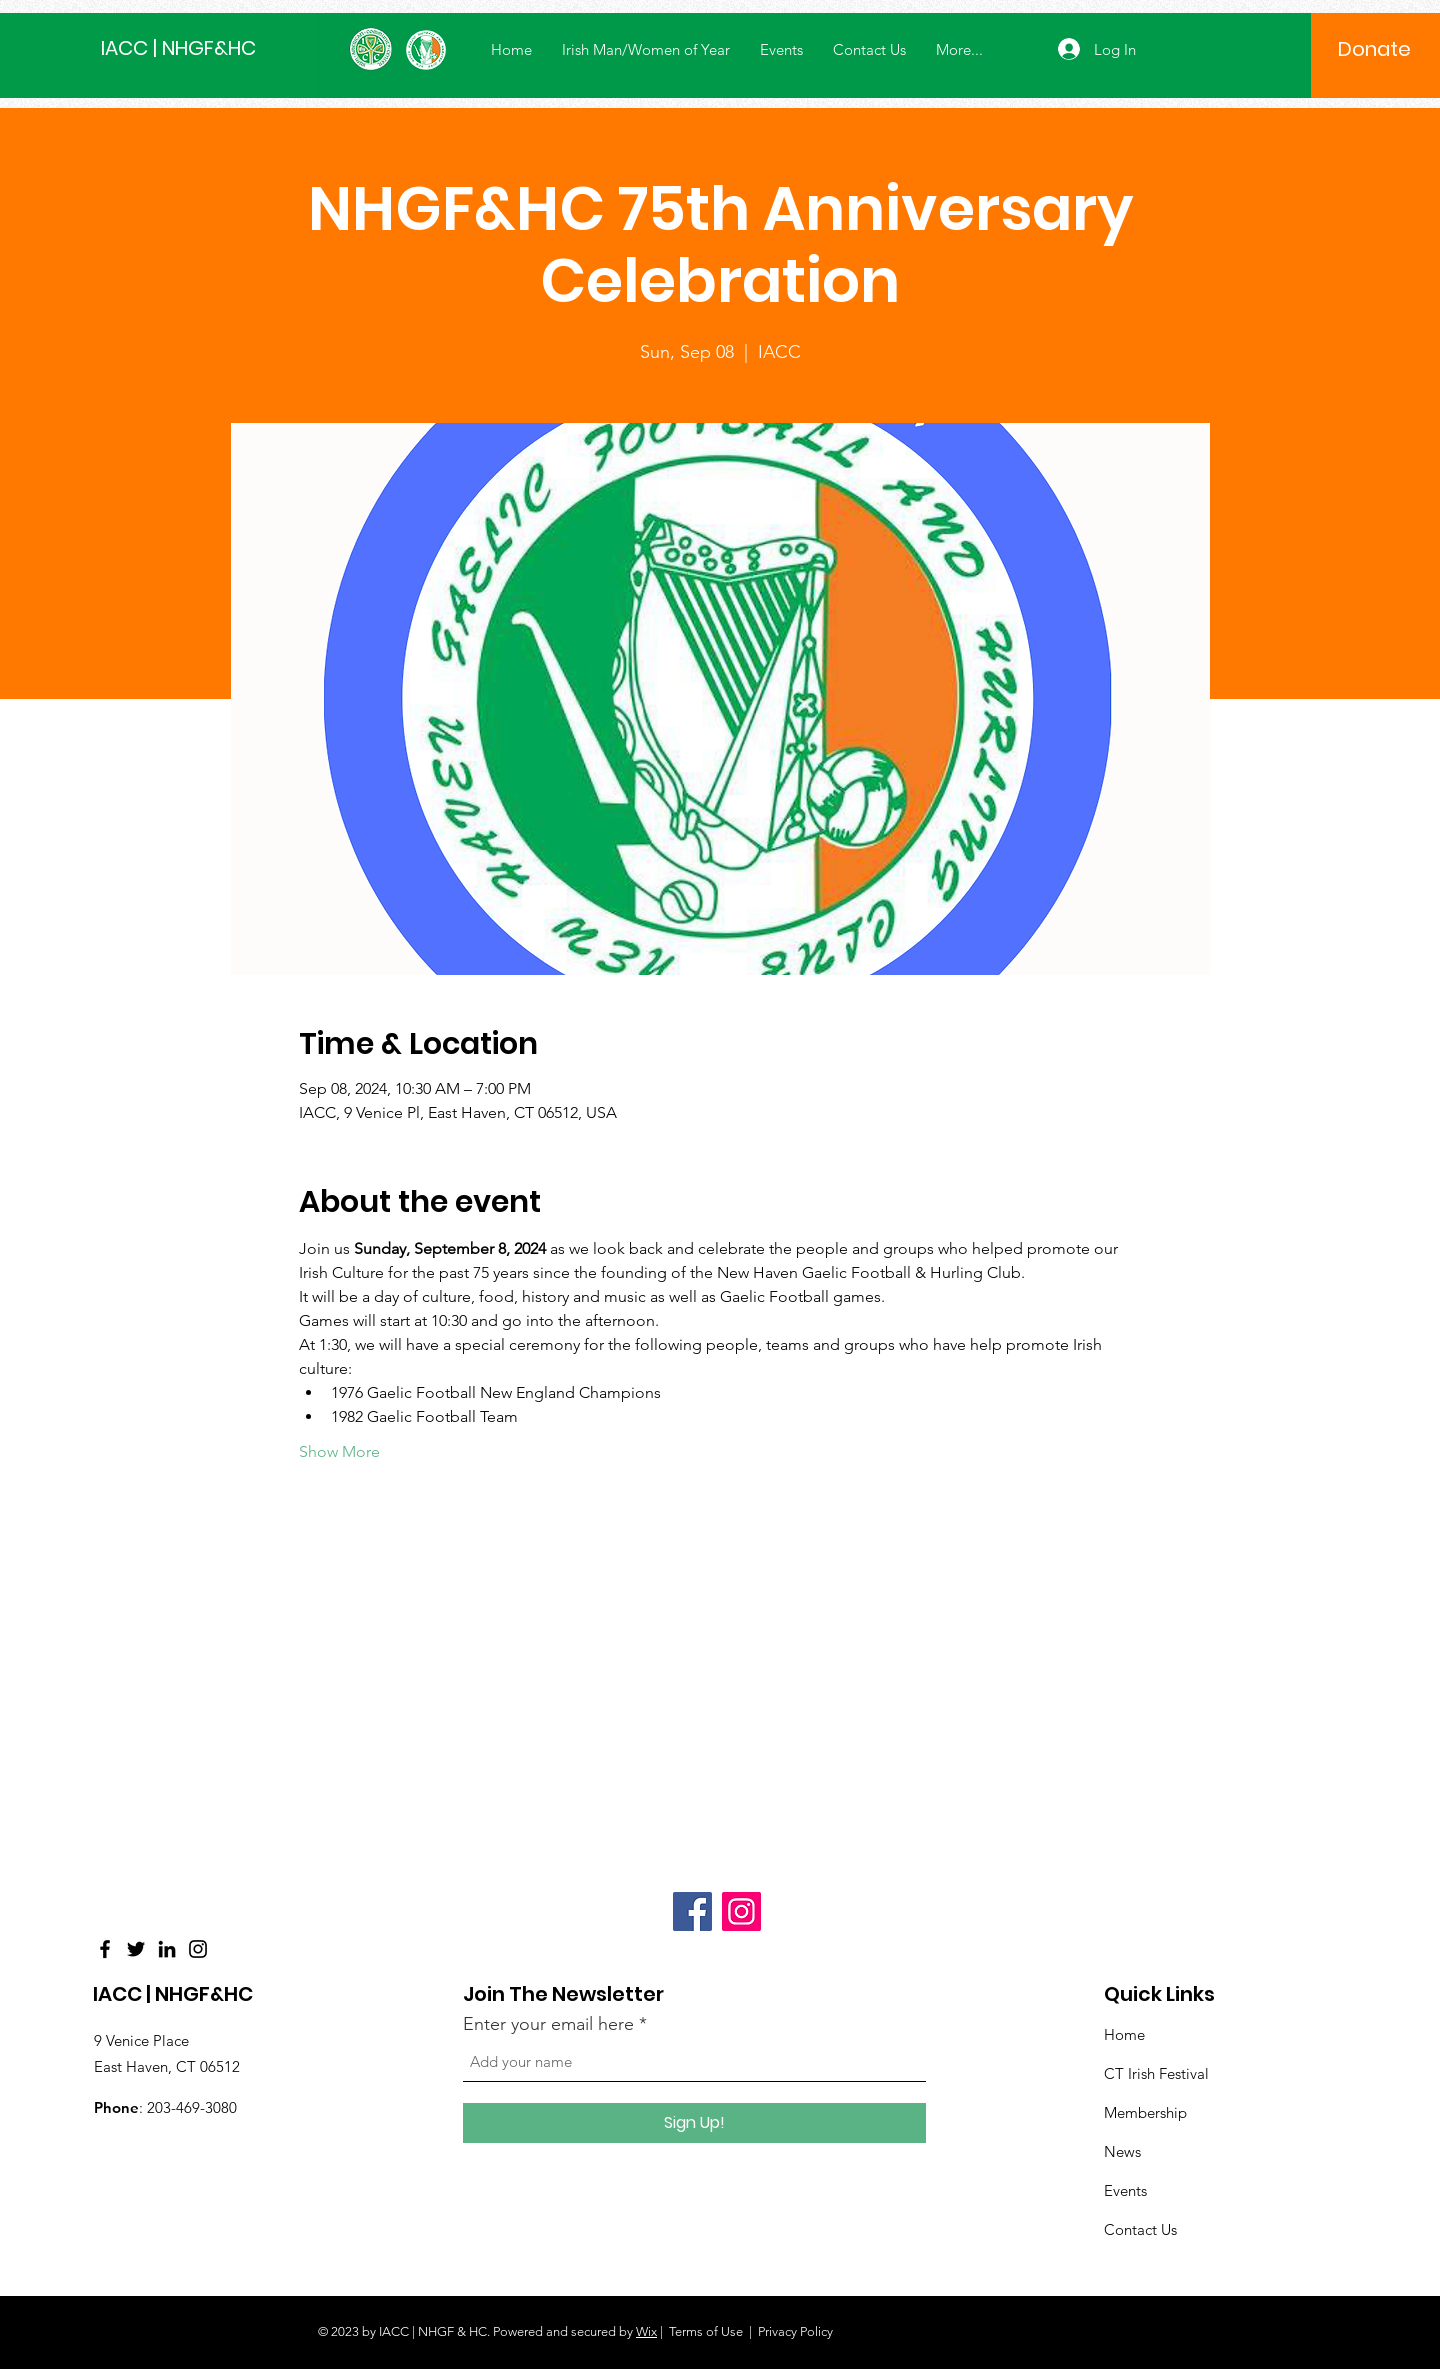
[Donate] (1374, 49)
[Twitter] (136, 1949)
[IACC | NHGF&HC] (191, 47)
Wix (646, 2331)
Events (1125, 2190)
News (1122, 2151)
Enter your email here (548, 2024)
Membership (1145, 2112)
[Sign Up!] (694, 2123)
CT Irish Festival (1156, 2073)
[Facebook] (105, 1949)
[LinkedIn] (167, 1949)
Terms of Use (706, 2331)
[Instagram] (198, 1949)
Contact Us (1140, 2229)
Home (1124, 2034)
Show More (339, 1451)
